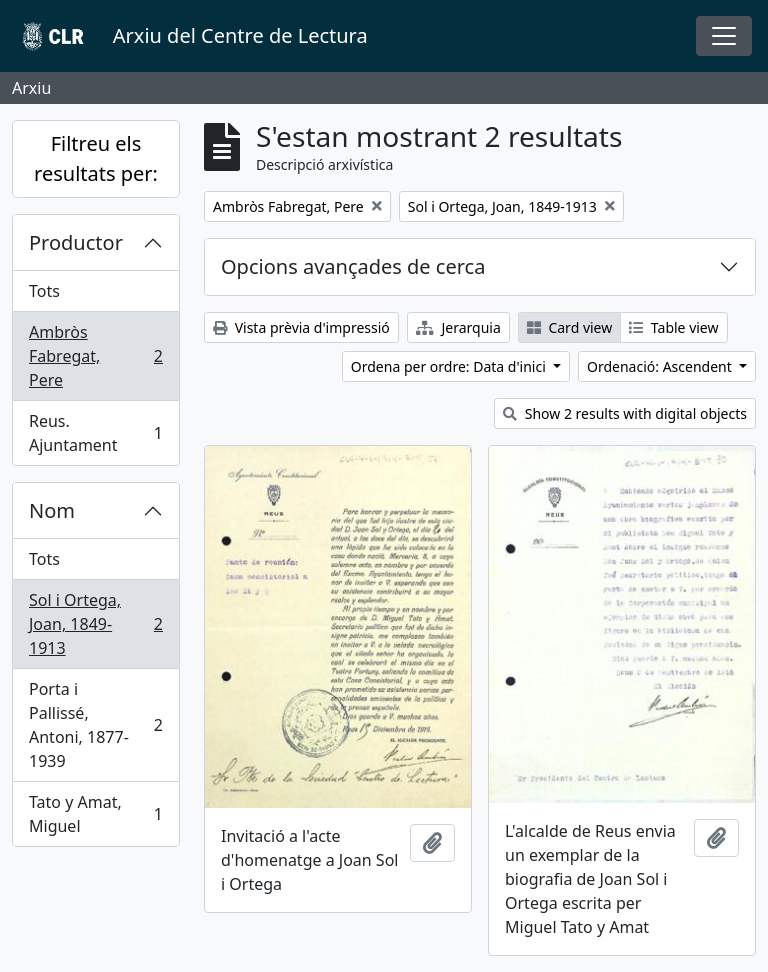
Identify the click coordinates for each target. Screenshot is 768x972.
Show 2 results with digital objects (625, 413)
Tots (44, 291)
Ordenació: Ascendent (661, 366)
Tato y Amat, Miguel (95, 814)
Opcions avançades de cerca (353, 266)
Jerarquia (458, 327)
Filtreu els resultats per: (96, 158)
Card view (569, 327)
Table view (673, 327)
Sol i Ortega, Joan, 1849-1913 (95, 624)
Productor (76, 242)
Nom (52, 510)
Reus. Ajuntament (95, 433)
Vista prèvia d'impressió (301, 327)
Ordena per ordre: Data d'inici (450, 366)
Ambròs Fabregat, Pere (95, 356)
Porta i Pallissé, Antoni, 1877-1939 (95, 725)
